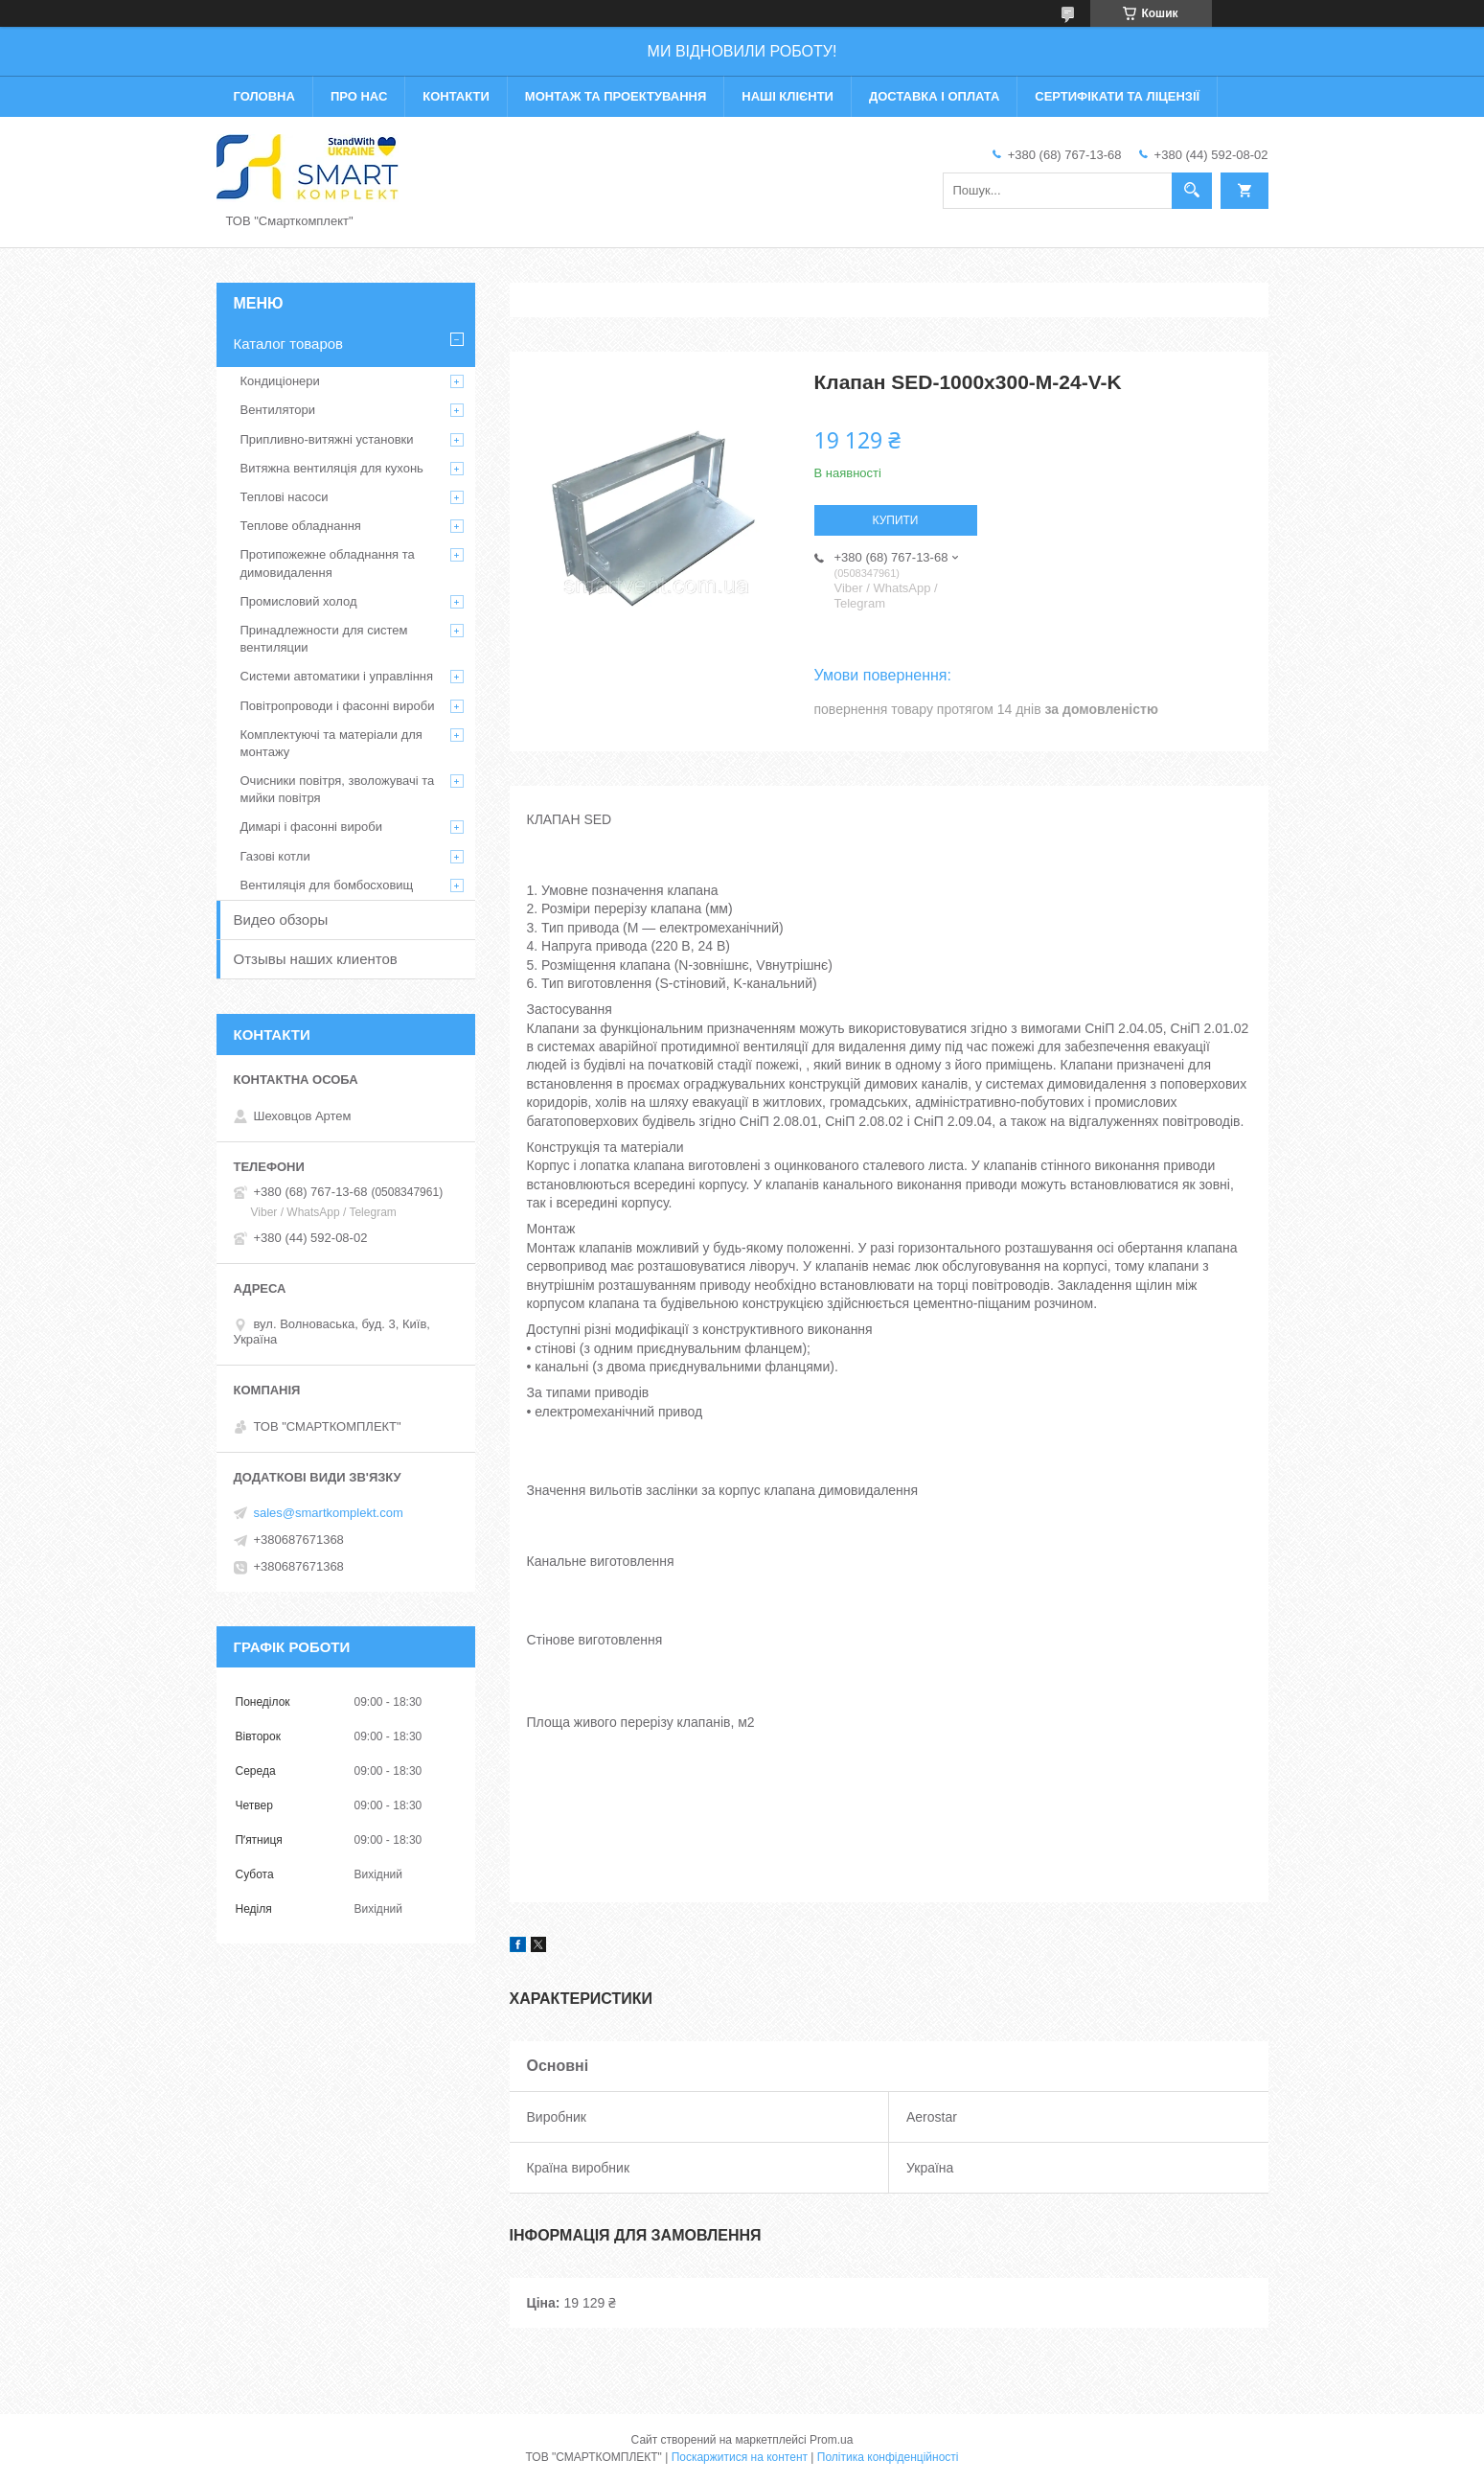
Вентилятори (277, 409)
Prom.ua (831, 2440)
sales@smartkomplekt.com (328, 1513)
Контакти (456, 96)
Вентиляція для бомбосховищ (327, 885)
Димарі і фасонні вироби (311, 826)
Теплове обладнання (300, 525)
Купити (896, 520)
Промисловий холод (298, 601)
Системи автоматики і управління (337, 676)
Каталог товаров (289, 343)
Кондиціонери (280, 381)
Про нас (359, 96)
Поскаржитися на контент (740, 2457)
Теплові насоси (284, 497)
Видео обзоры (281, 919)
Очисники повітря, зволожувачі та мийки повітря (337, 789)
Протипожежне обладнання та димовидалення (327, 563)
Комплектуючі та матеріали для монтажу (331, 743)
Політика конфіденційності (888, 2457)
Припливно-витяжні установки (327, 439)
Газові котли (275, 856)
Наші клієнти (787, 96)
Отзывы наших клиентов (316, 959)
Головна (264, 96)
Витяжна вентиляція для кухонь (331, 468)
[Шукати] (1192, 190)
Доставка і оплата (934, 96)
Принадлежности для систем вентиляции (324, 639)
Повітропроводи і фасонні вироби (337, 706)
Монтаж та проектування (615, 96)
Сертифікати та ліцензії (1117, 96)
